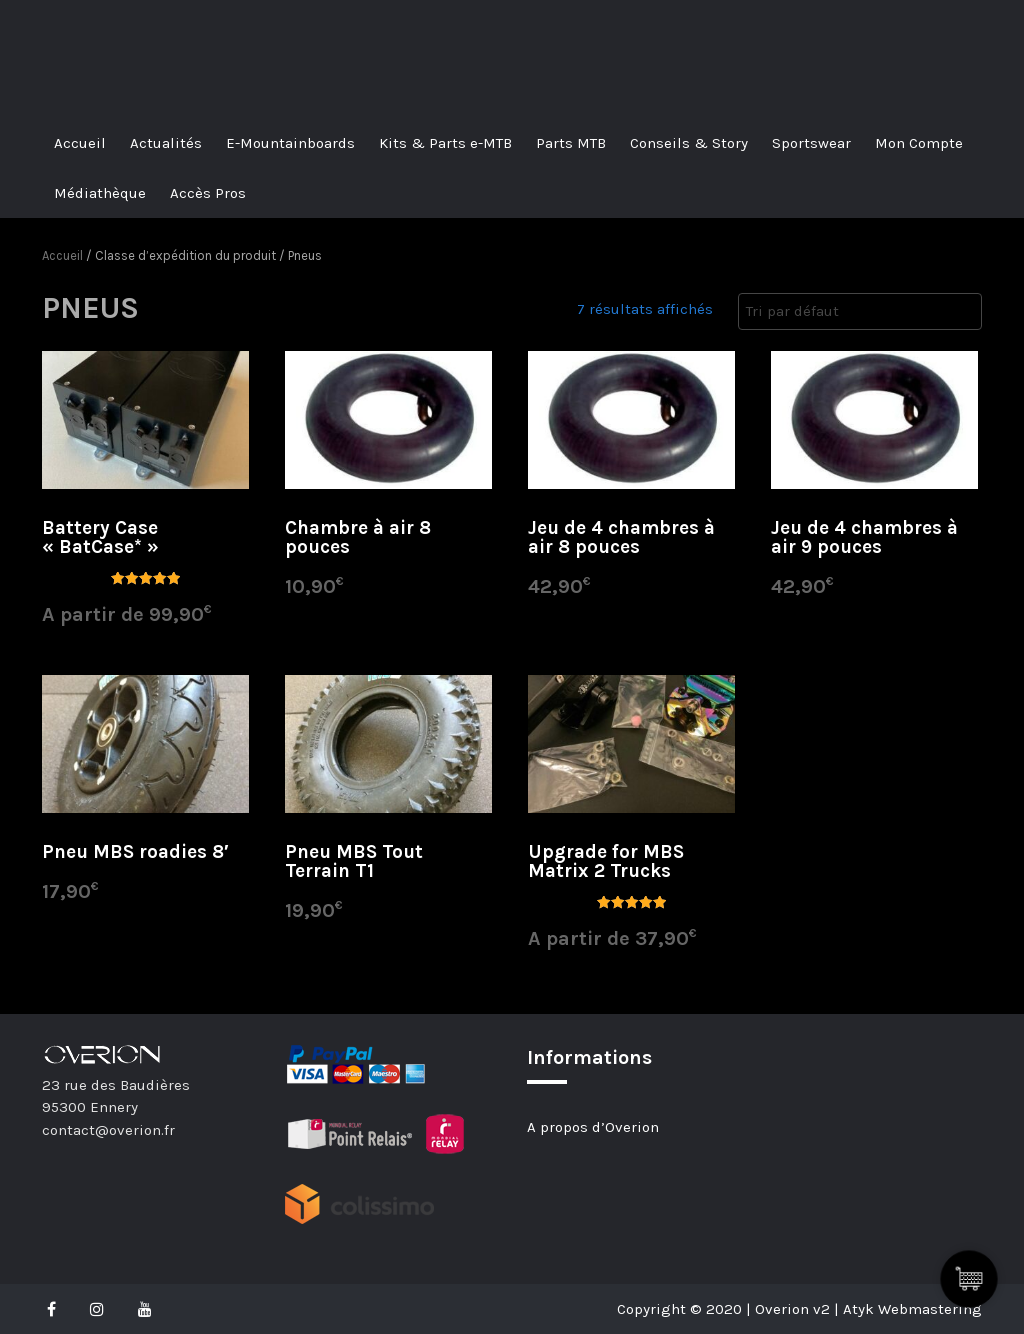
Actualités (166, 143)
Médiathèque (100, 193)
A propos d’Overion (593, 1127)
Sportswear (811, 143)
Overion (97, 22)
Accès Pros (208, 193)
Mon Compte (919, 143)
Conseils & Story (689, 143)
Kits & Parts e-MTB (445, 143)
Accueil (80, 143)
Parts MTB (571, 143)
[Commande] (860, 311)
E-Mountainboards (290, 143)
